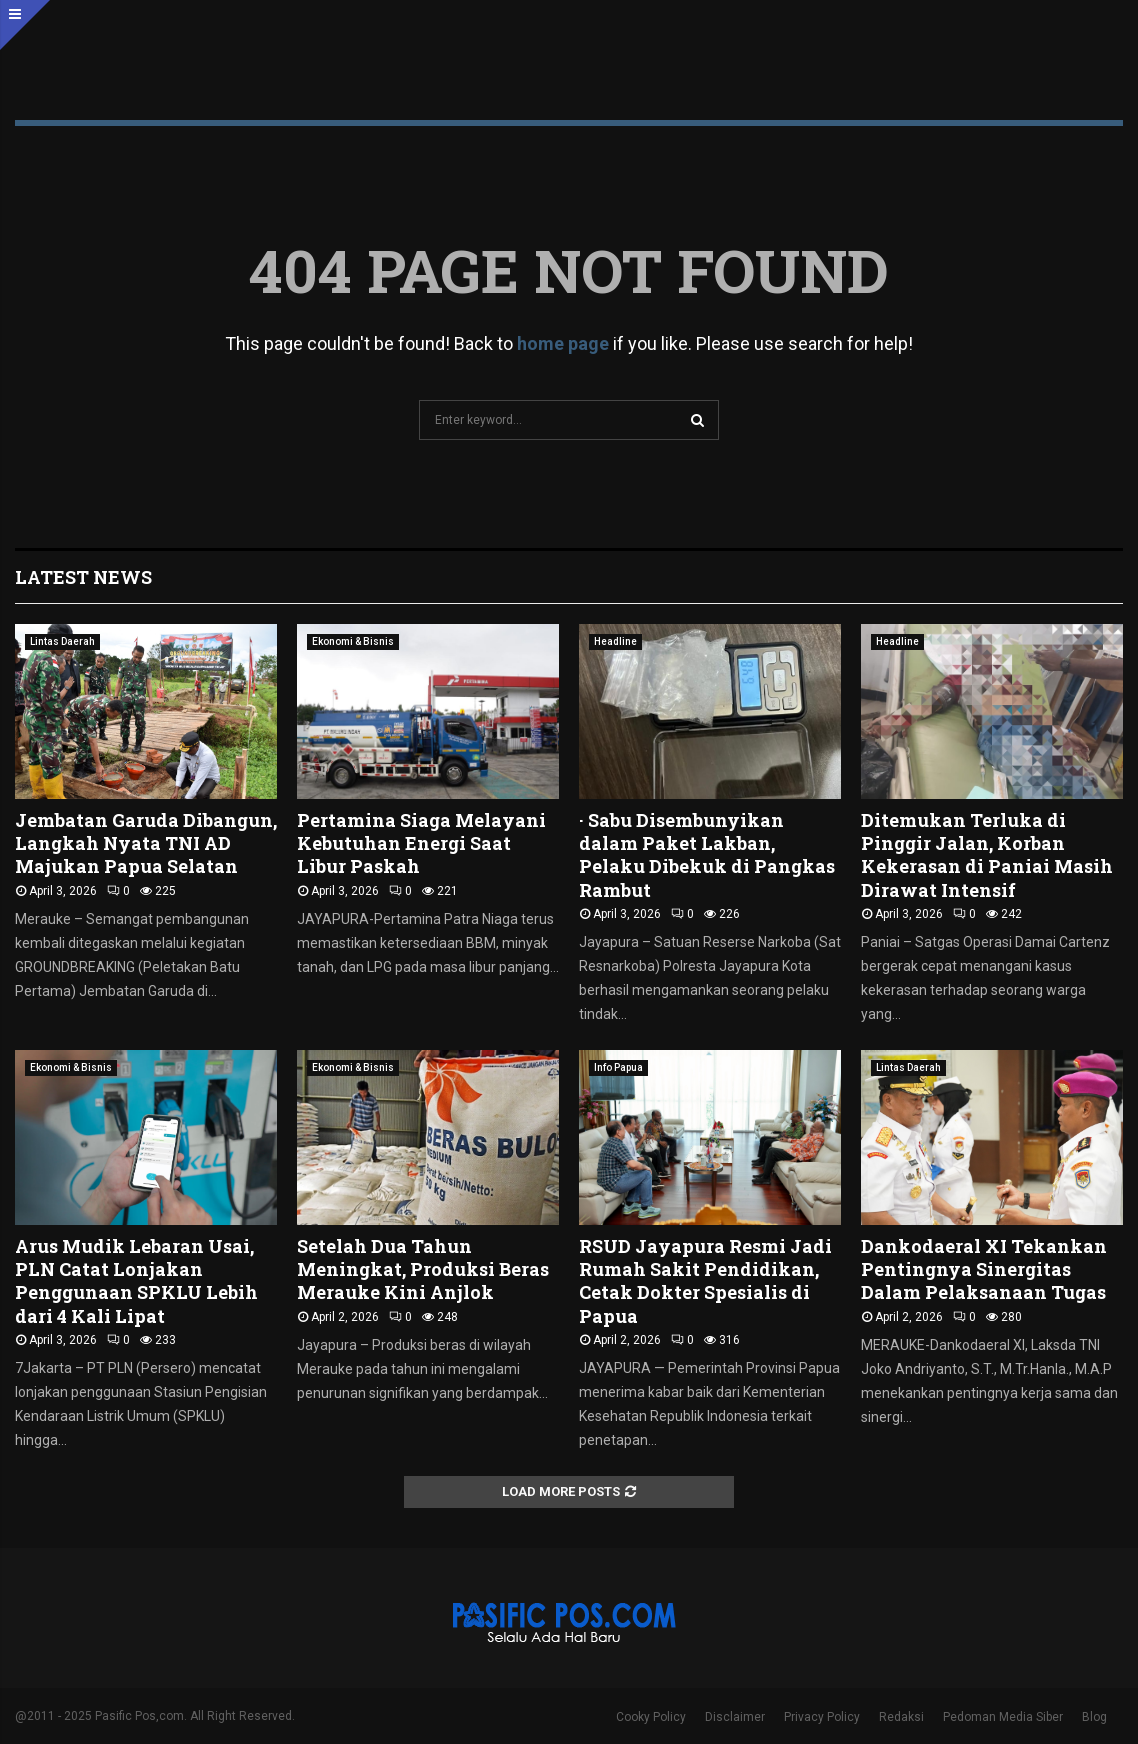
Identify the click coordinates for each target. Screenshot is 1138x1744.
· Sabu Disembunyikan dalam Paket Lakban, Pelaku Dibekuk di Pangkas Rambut (707, 855)
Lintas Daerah (62, 641)
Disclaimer (735, 1717)
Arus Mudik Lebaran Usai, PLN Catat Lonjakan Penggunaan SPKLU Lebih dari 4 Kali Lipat (136, 1281)
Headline (615, 641)
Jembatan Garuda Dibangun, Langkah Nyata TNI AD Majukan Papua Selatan (146, 843)
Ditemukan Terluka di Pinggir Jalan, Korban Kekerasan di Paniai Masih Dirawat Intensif (987, 855)
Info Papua (618, 1067)
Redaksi (901, 1717)
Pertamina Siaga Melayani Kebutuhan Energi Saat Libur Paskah (421, 843)
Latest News (83, 577)
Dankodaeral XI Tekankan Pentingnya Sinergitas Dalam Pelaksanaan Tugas (985, 1269)
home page (563, 343)
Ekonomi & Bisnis (353, 641)
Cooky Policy (651, 1717)
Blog (1094, 1717)
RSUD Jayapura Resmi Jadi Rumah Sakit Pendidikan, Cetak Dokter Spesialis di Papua (705, 1281)
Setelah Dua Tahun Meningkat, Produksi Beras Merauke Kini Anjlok (423, 1269)
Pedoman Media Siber (1003, 1717)
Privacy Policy (822, 1717)
